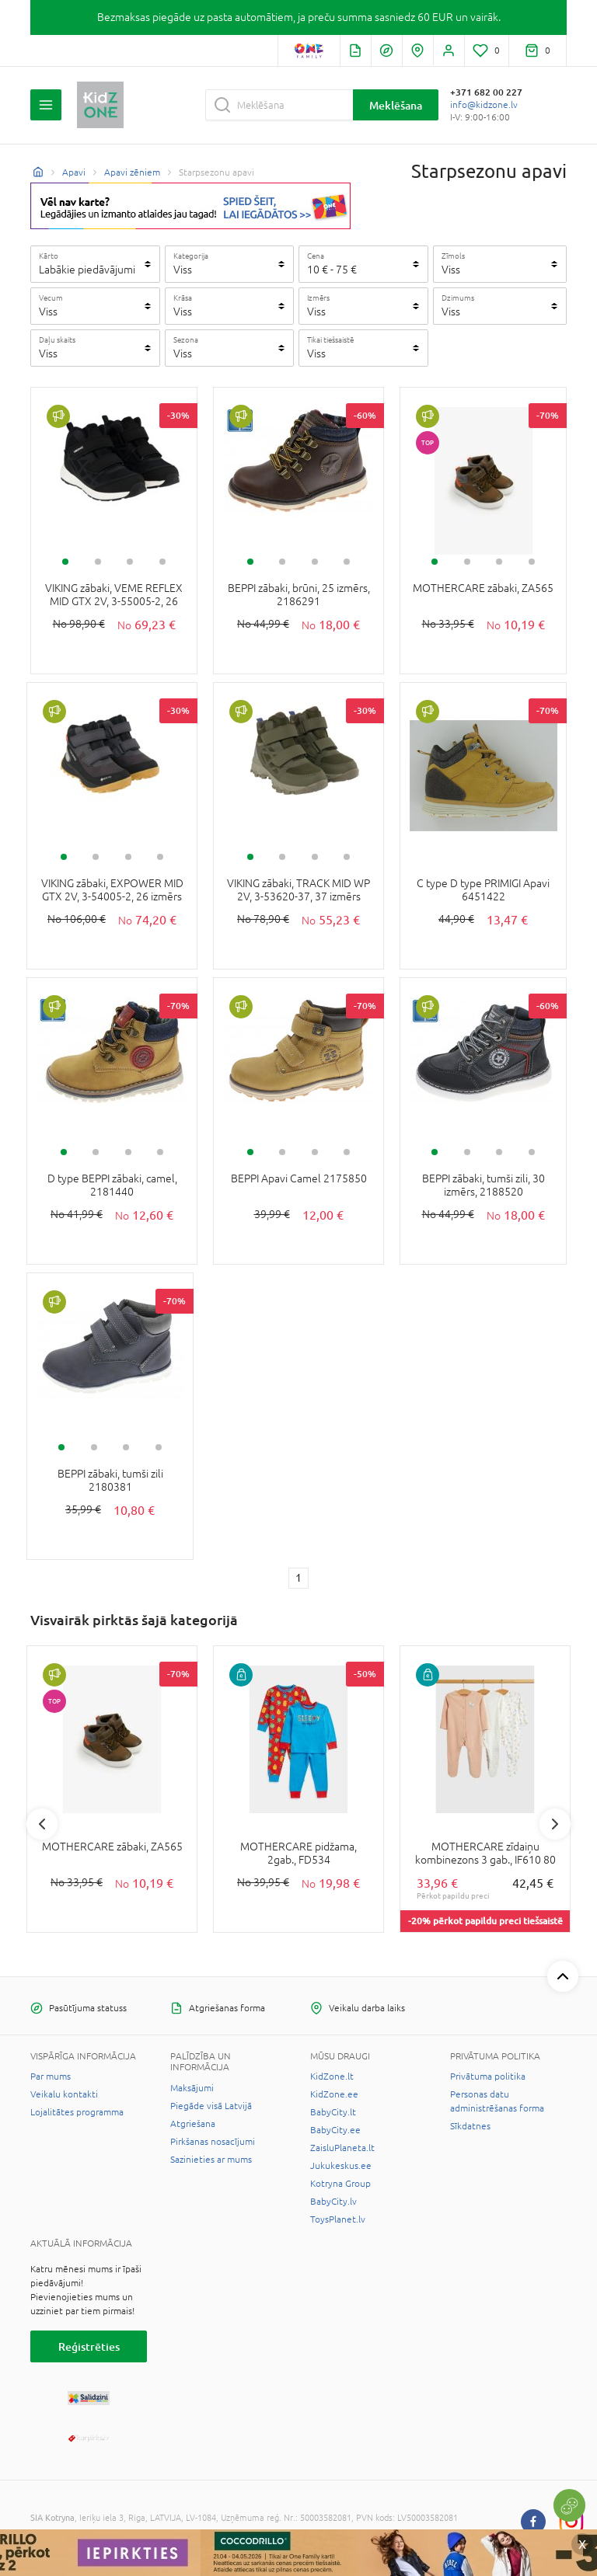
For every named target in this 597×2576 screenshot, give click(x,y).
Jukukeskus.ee (341, 2165)
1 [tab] (65, 562)
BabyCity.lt (333, 2112)
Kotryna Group (340, 2183)
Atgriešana (192, 2123)
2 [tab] (98, 562)
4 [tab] (162, 562)
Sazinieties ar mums (211, 2159)
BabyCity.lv (333, 2201)
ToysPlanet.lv (337, 2219)
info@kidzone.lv (484, 104)
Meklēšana (395, 105)
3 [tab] (130, 562)
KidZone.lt (332, 2076)
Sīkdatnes (470, 2126)
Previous (42, 1824)
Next (555, 1824)
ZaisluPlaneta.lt (342, 2148)
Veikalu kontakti (64, 2094)
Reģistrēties (89, 2346)
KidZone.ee (334, 2094)
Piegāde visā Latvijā (211, 2106)
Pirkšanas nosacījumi (212, 2141)
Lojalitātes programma (77, 2112)
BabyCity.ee (335, 2130)
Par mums (50, 2076)
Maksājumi (192, 2088)
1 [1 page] (298, 1578)
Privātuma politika (487, 2076)
